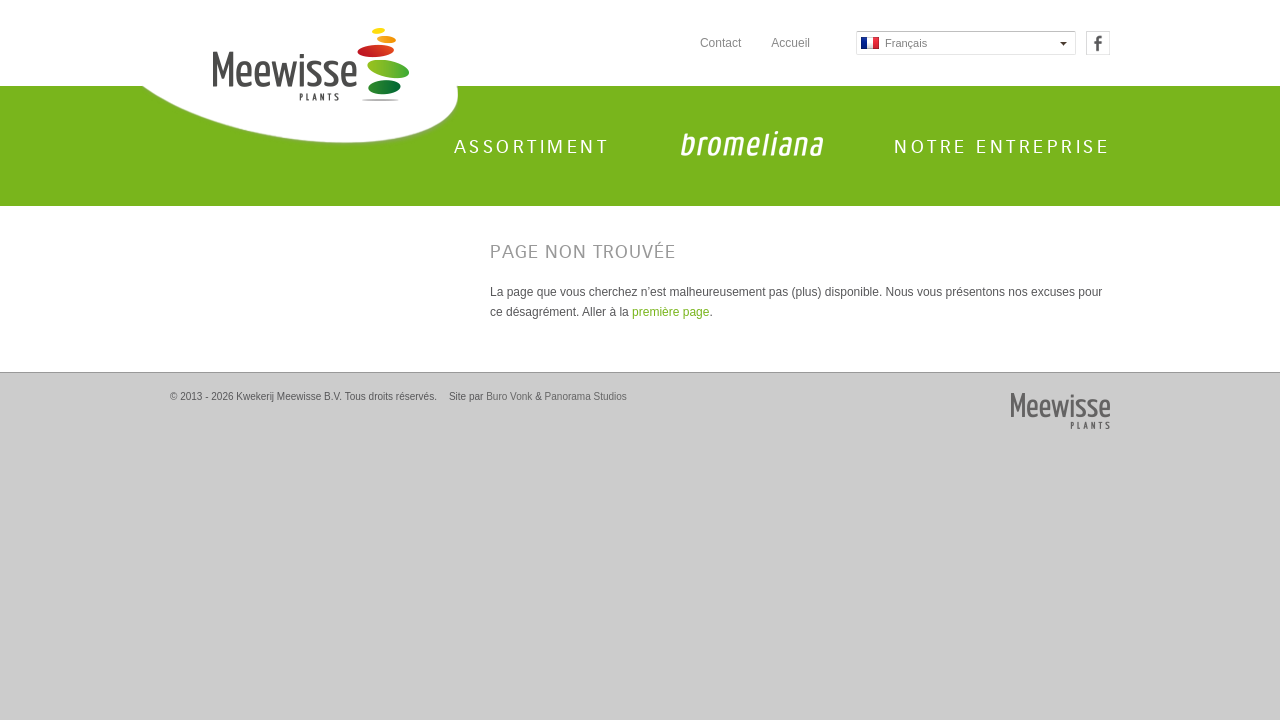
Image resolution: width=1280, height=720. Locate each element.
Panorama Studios (586, 396)
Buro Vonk (509, 396)
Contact (720, 43)
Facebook (1098, 43)
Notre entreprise (1002, 147)
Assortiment (532, 147)
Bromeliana (752, 143)
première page (670, 312)
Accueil (790, 43)
